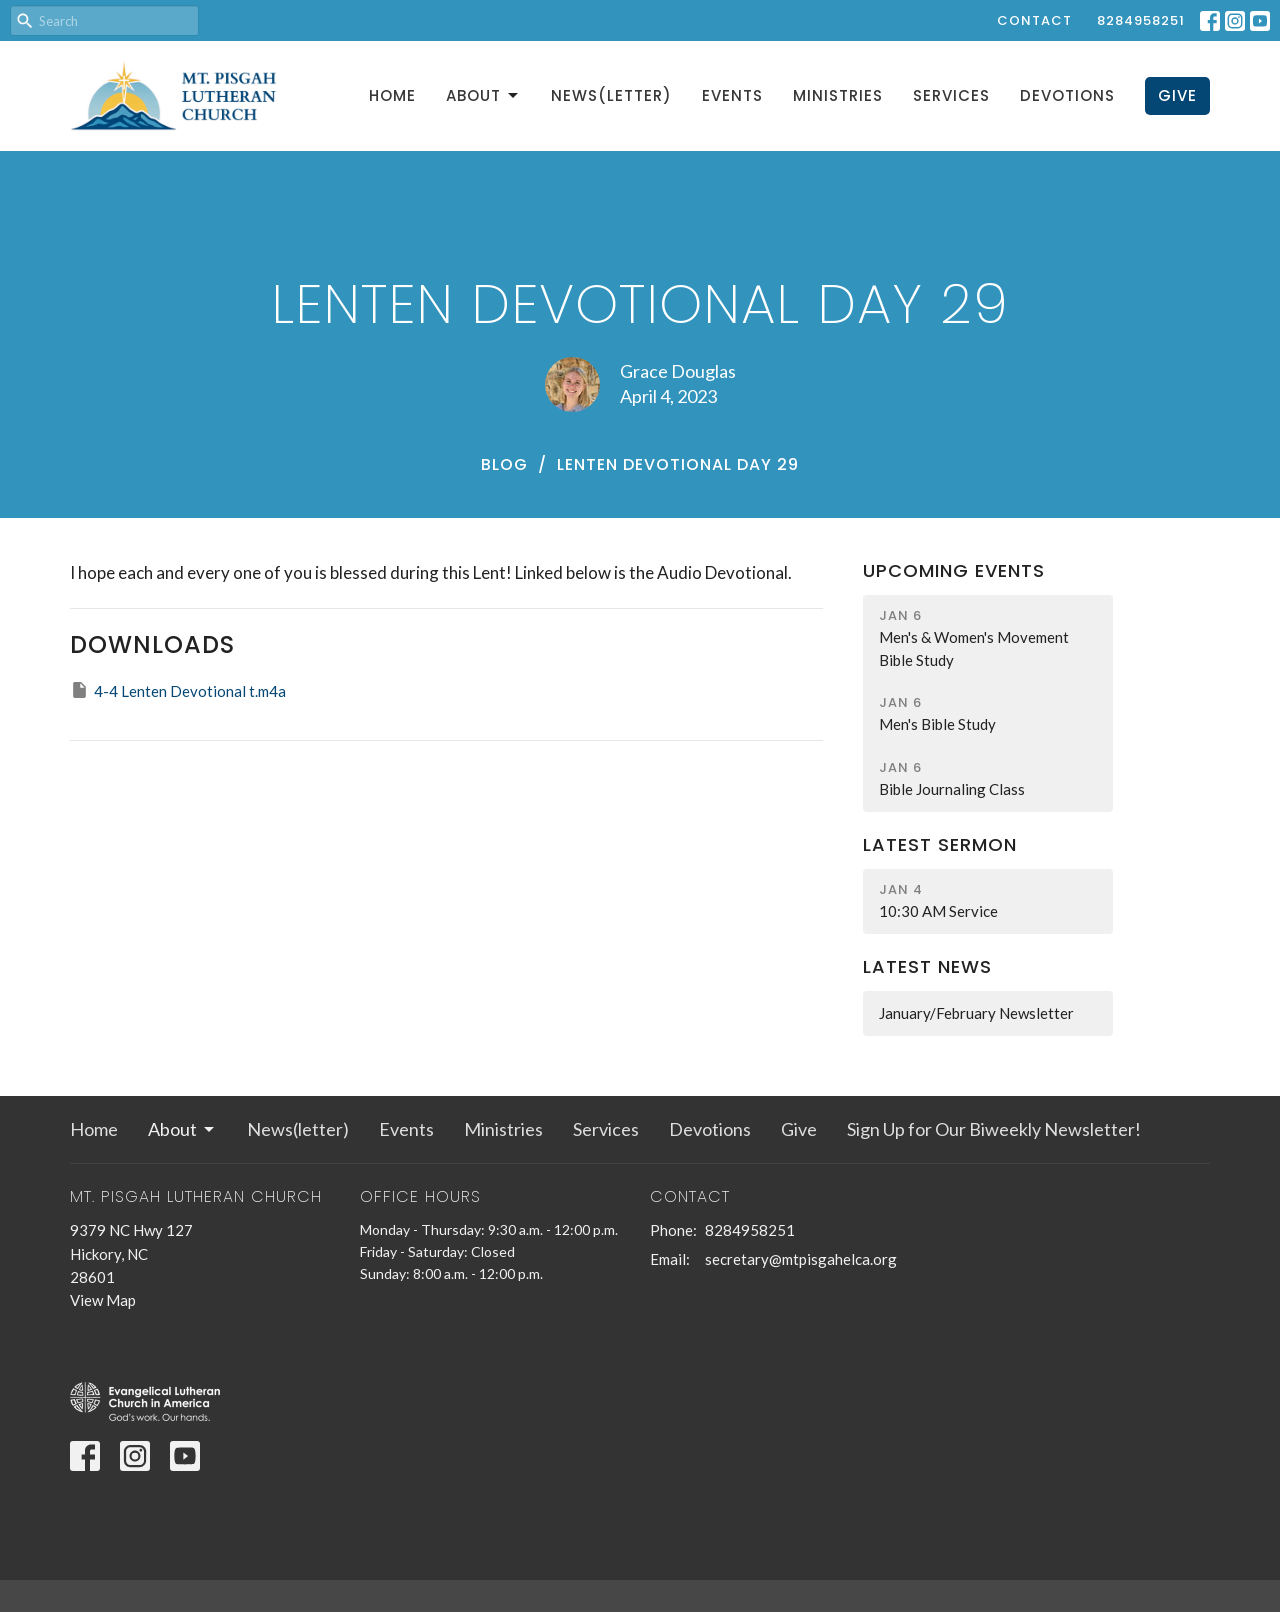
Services (951, 95)
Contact (1034, 20)
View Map (103, 1300)
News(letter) (611, 95)
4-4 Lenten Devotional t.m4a (178, 690)
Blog (504, 464)
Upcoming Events (954, 570)
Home (392, 95)
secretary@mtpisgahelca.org (801, 1259)
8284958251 (1141, 20)
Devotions (1067, 95)
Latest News (927, 966)
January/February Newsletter (976, 1013)
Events (732, 95)
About (483, 95)
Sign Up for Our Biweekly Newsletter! (994, 1129)
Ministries (838, 95)
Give (1177, 95)
